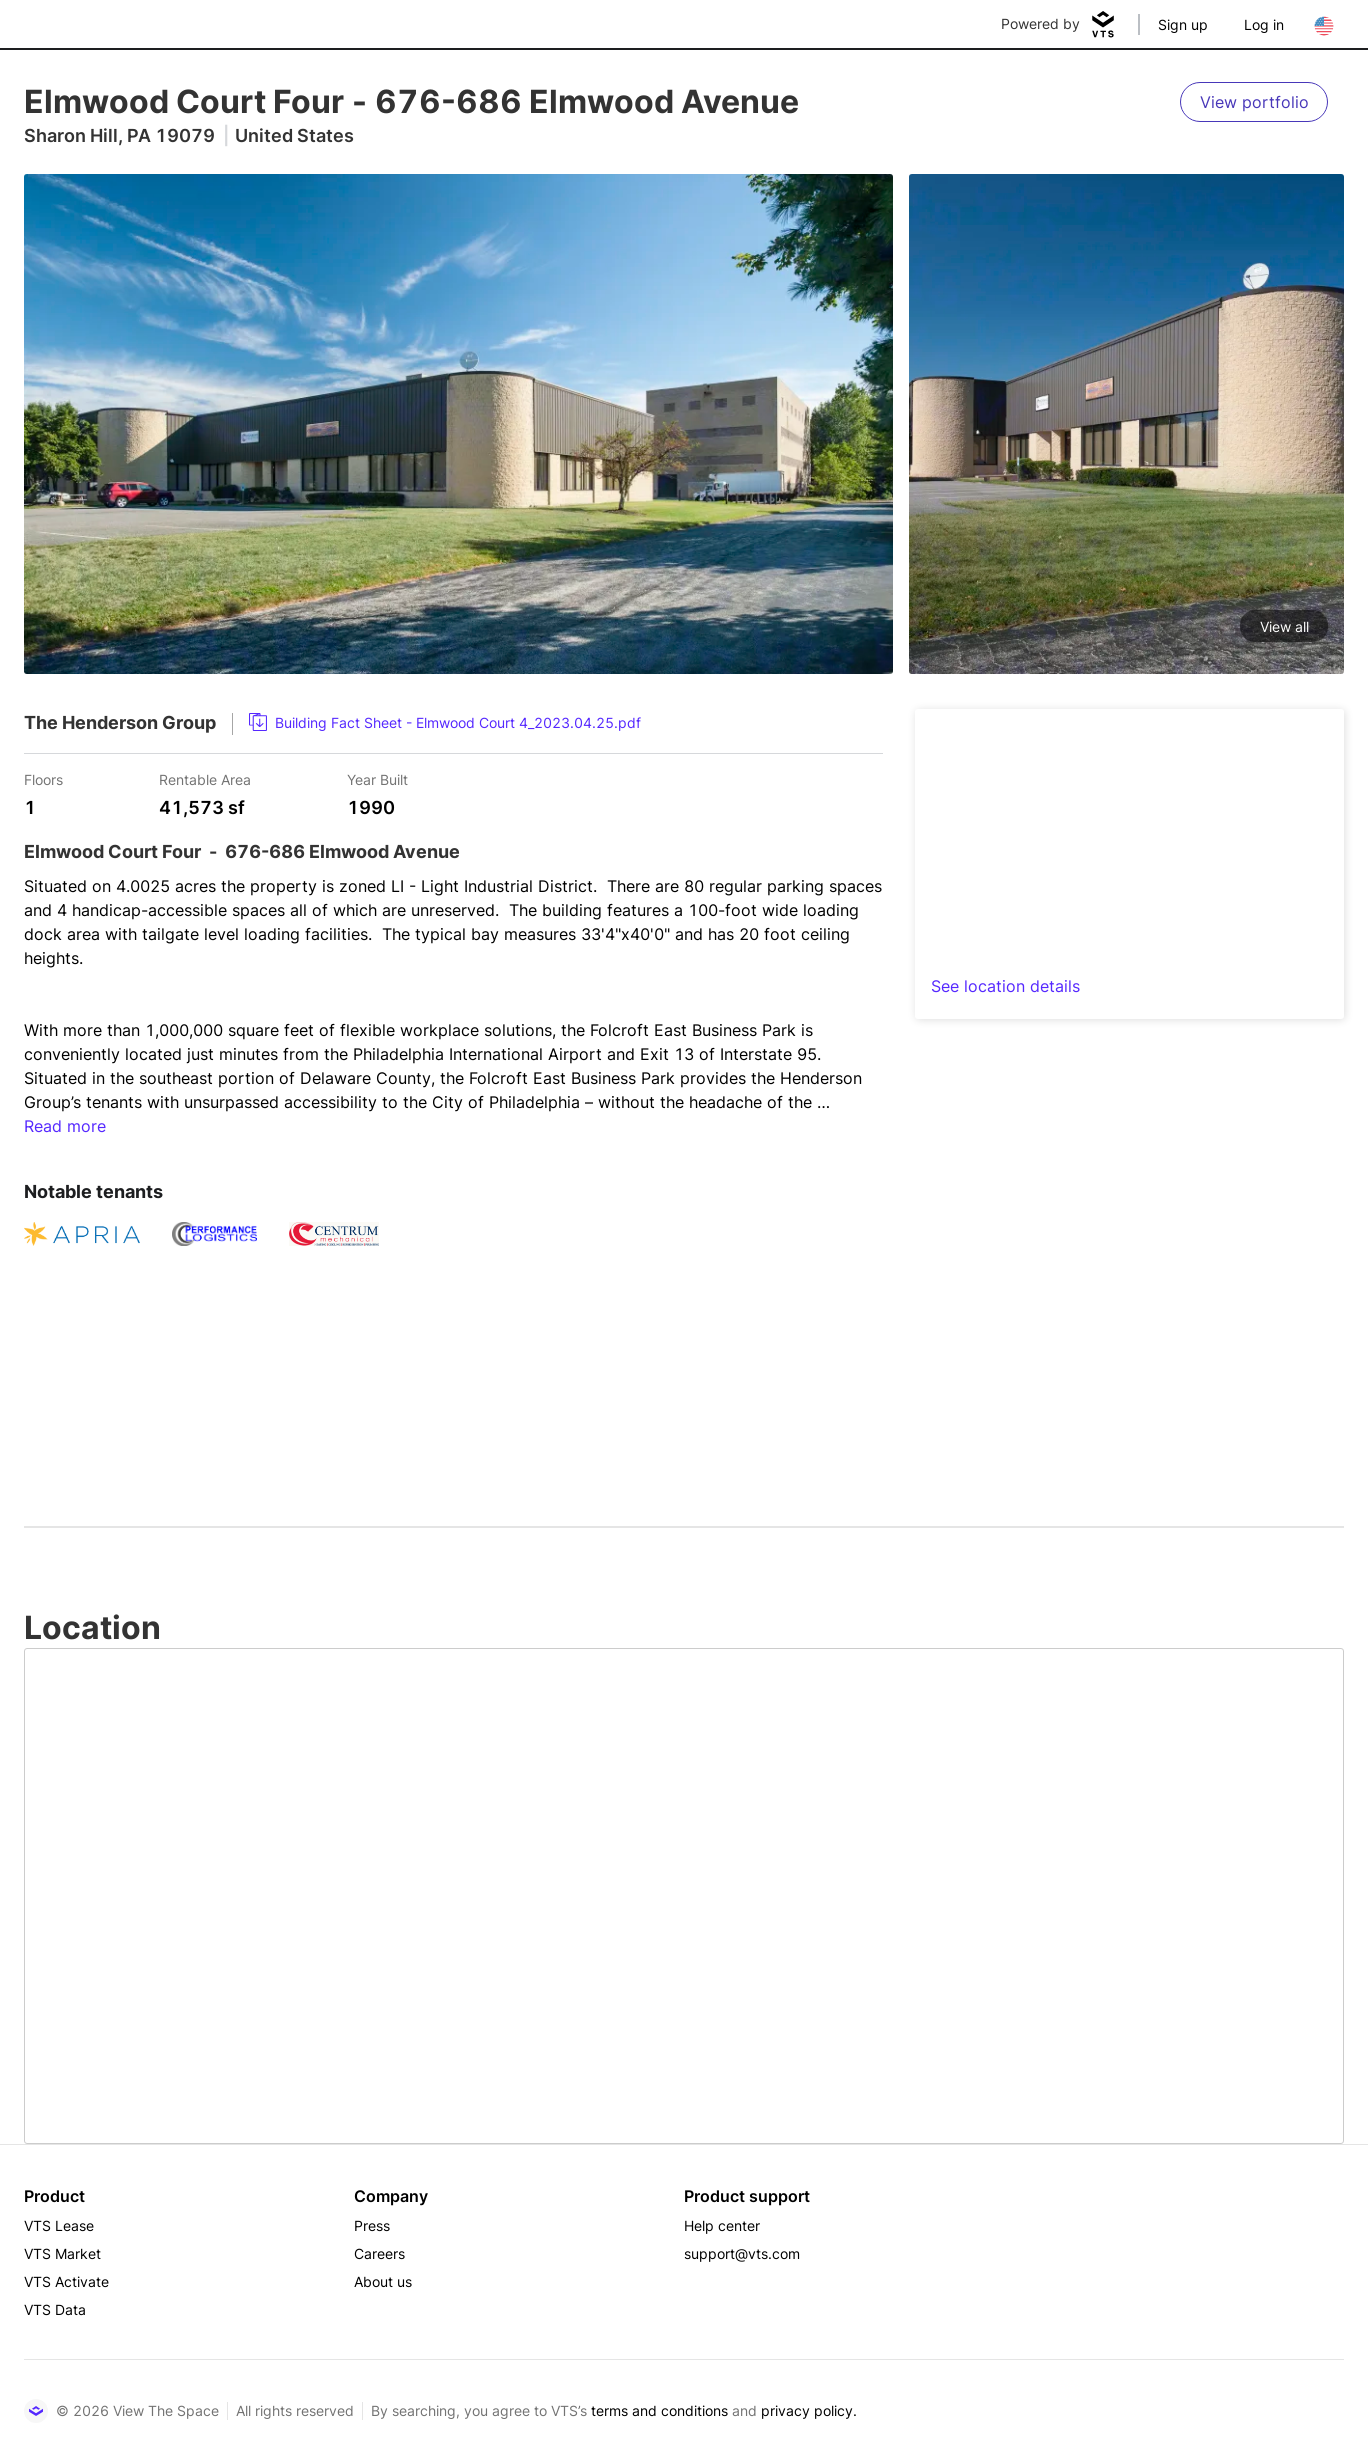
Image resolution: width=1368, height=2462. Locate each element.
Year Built (377, 778)
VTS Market (62, 2253)
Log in (1264, 24)
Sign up (1183, 24)
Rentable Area (205, 778)
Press (372, 2225)
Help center (722, 2225)
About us (383, 2281)
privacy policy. (809, 2410)
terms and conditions (659, 2410)
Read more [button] (65, 1126)
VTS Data (55, 2309)
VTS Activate (66, 2281)
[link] (445, 723)
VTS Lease (59, 2225)
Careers (379, 2253)
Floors (43, 778)
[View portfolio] (1254, 102)
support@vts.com (742, 2253)
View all (1284, 626)
